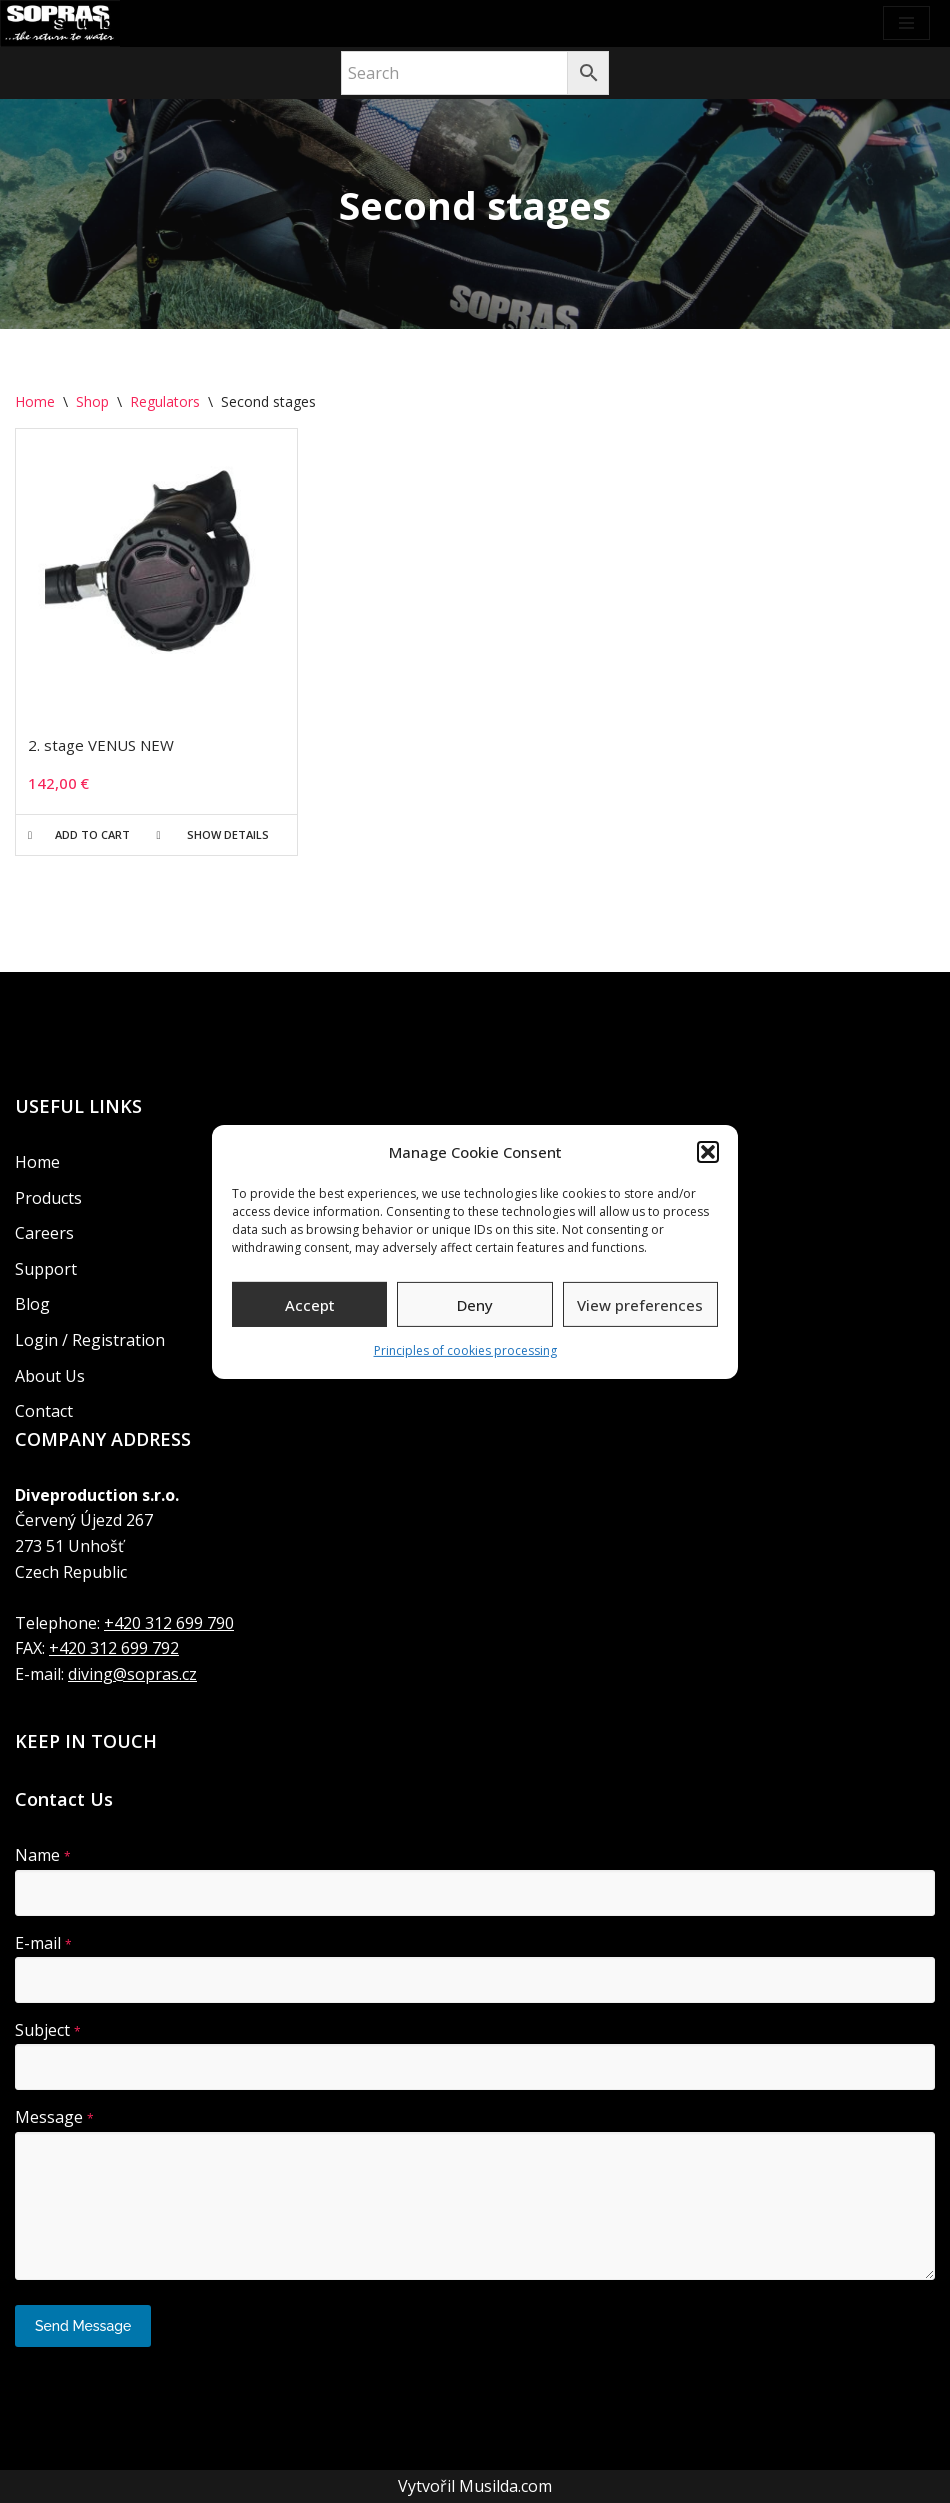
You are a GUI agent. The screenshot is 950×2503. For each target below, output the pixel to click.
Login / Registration (90, 1340)
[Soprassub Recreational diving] (60, 23)
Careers (44, 1233)
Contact (44, 1411)
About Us (50, 1376)
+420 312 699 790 (169, 1623)
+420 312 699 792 (114, 1648)
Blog (32, 1305)
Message (54, 2117)
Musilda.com (505, 2486)
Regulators (165, 401)
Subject (48, 2030)
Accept (310, 1305)
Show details (228, 834)
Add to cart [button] (92, 834)
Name (43, 1856)
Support (46, 1269)
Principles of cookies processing (465, 1350)
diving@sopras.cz (132, 1674)
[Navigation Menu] (906, 23)
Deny (475, 1305)
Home (35, 401)
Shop (92, 401)
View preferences (640, 1305)
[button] (708, 1152)
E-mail (43, 1943)
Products (48, 1198)
